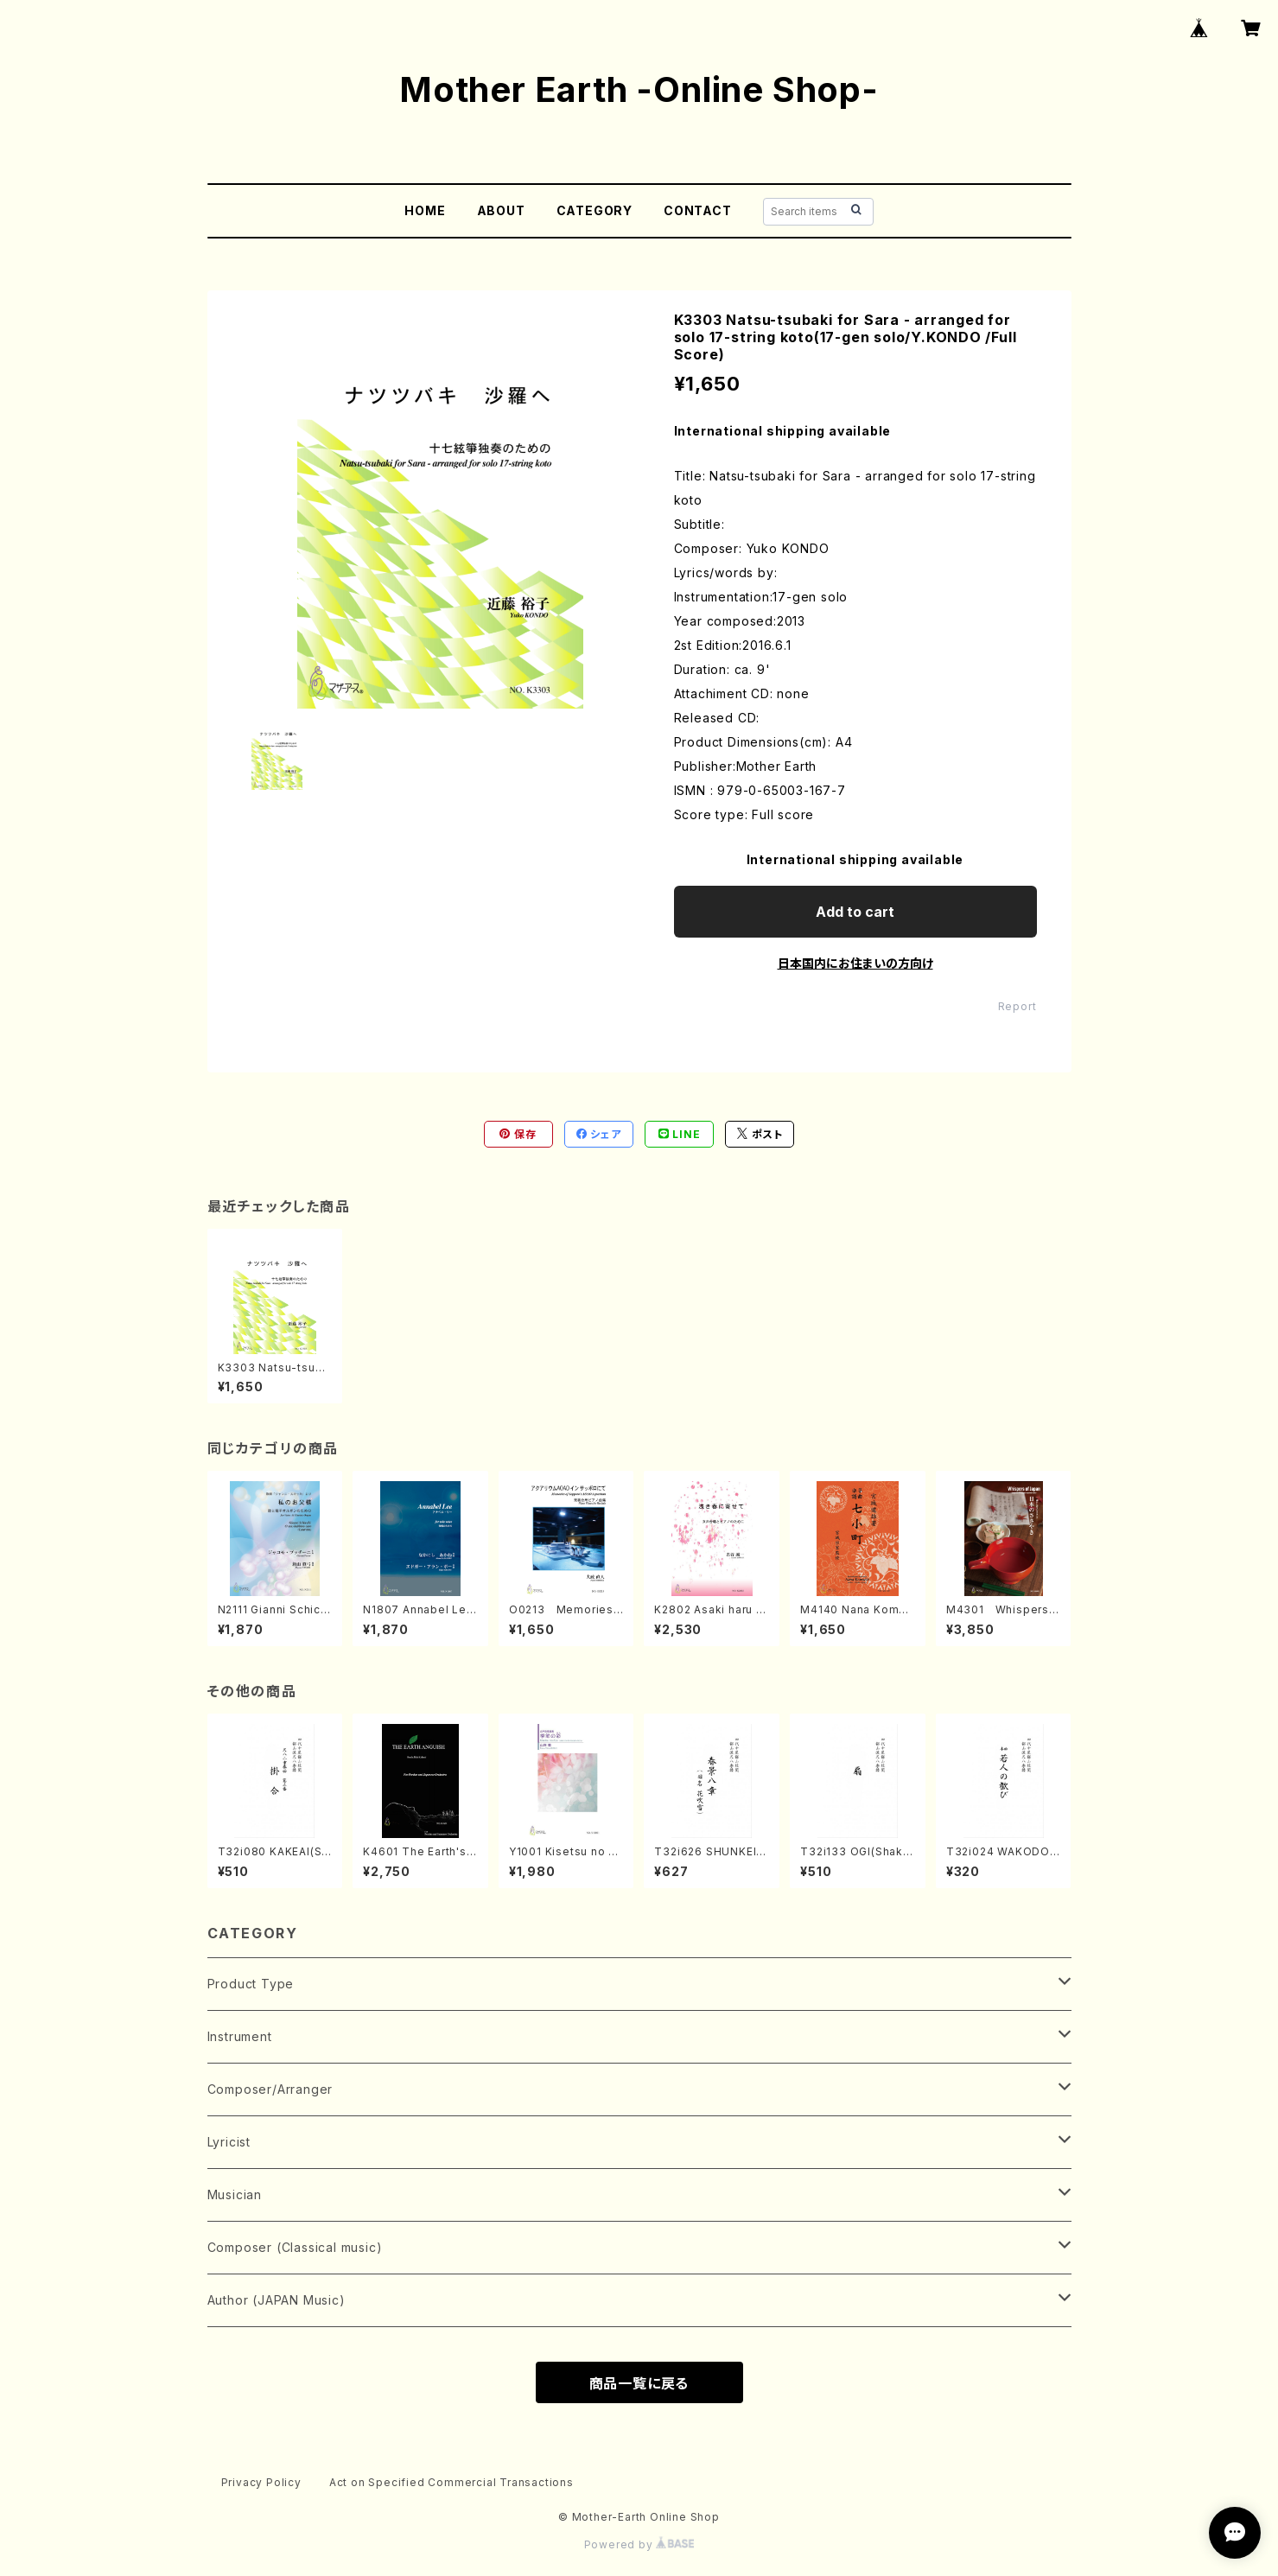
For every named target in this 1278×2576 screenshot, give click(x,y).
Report (1017, 1006)
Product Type (251, 1983)
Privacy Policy (261, 2482)
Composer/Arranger (270, 2089)
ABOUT (501, 210)
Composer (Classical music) (295, 2247)
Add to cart (855, 911)
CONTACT (698, 210)
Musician (234, 2194)
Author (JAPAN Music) (276, 2300)
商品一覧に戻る (639, 2383)
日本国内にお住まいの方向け (855, 963)
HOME (424, 210)
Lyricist (229, 2141)
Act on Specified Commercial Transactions (451, 2482)
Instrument (239, 2036)
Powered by (639, 2544)
